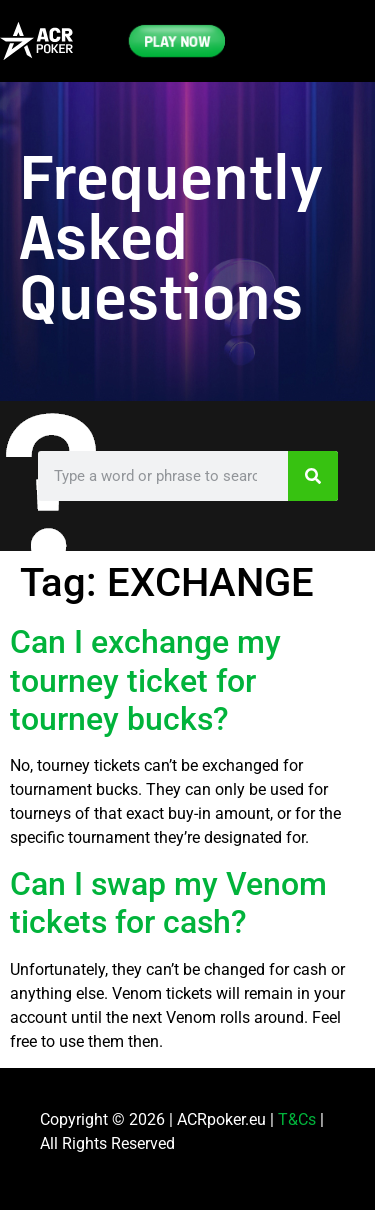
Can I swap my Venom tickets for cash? (168, 903)
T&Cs (297, 1119)
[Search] (313, 476)
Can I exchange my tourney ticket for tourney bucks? (145, 680)
